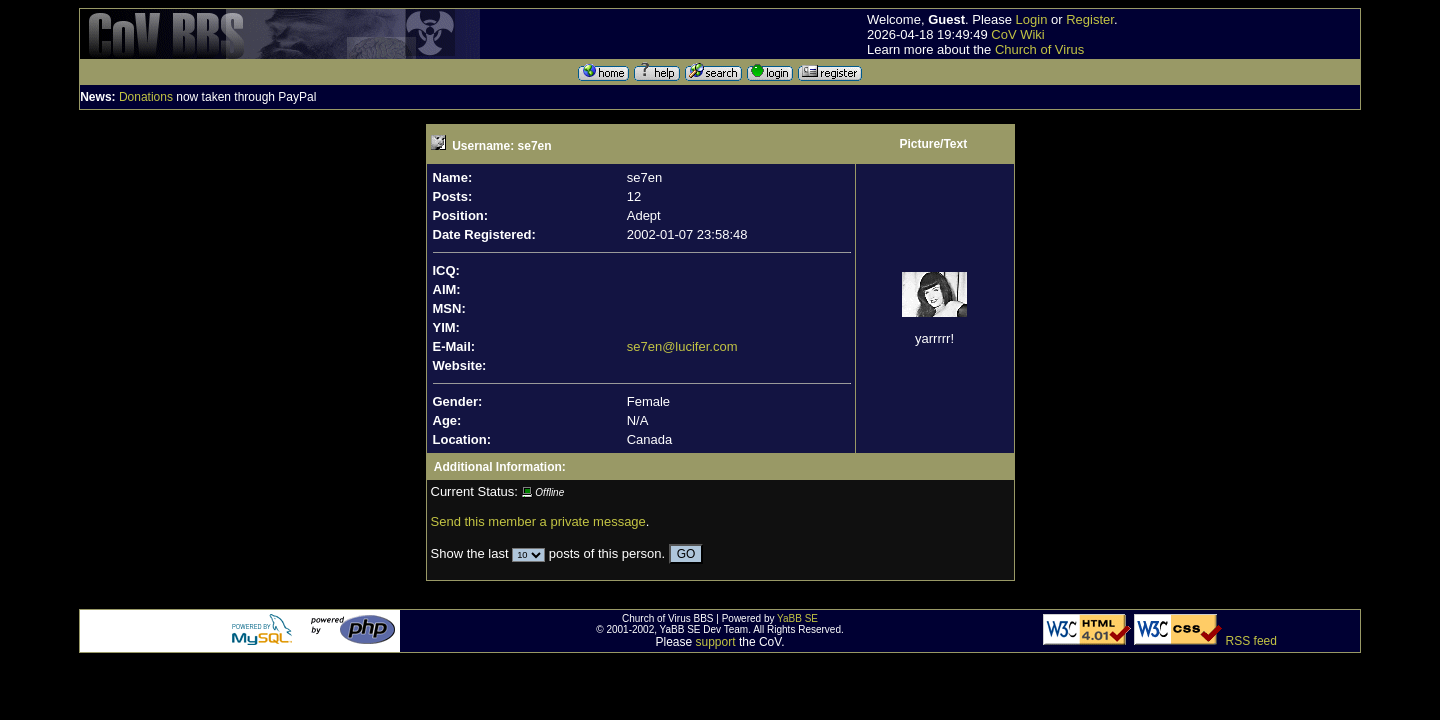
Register (1090, 19)
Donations (146, 97)
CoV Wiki (1017, 34)
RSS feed (1251, 641)
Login (1032, 19)
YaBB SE (797, 618)
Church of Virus (1039, 49)
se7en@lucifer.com (682, 346)
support (716, 642)
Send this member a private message (538, 521)
